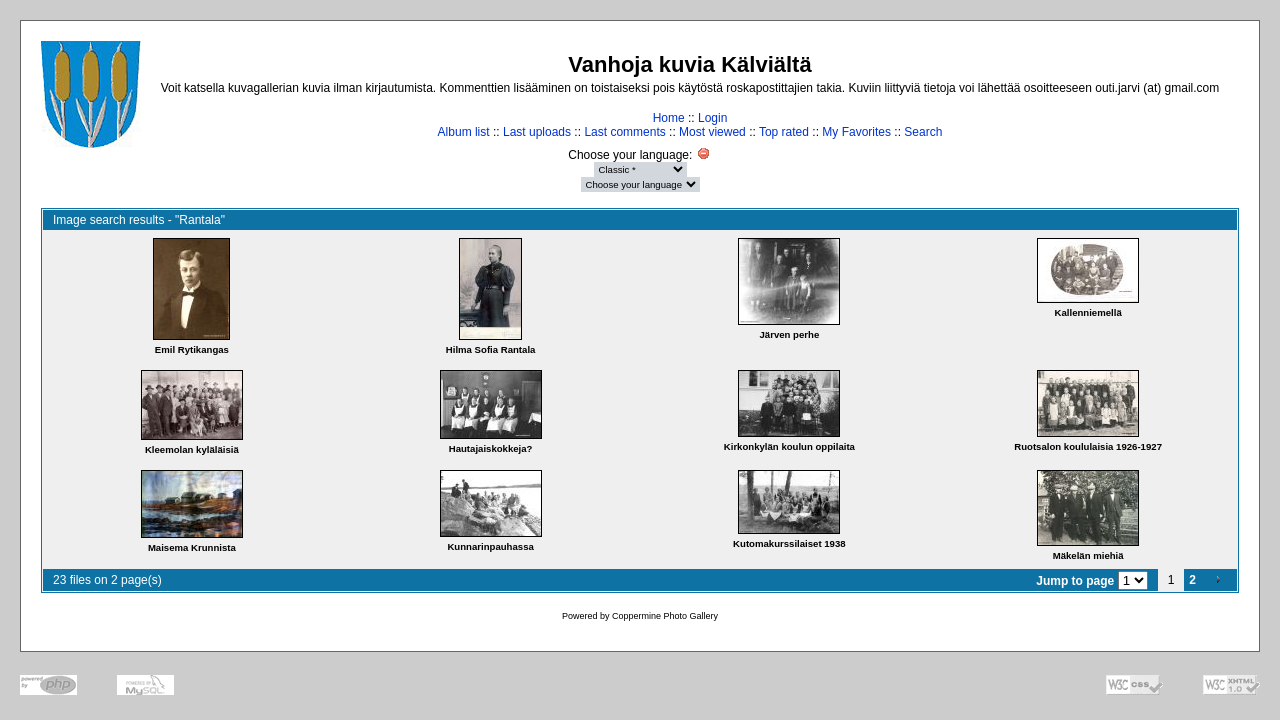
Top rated (784, 132)
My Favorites (856, 132)
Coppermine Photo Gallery (665, 616)
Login (712, 118)
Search (923, 132)
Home (669, 118)
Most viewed (712, 132)
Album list (464, 132)
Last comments (624, 132)
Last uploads (537, 132)
